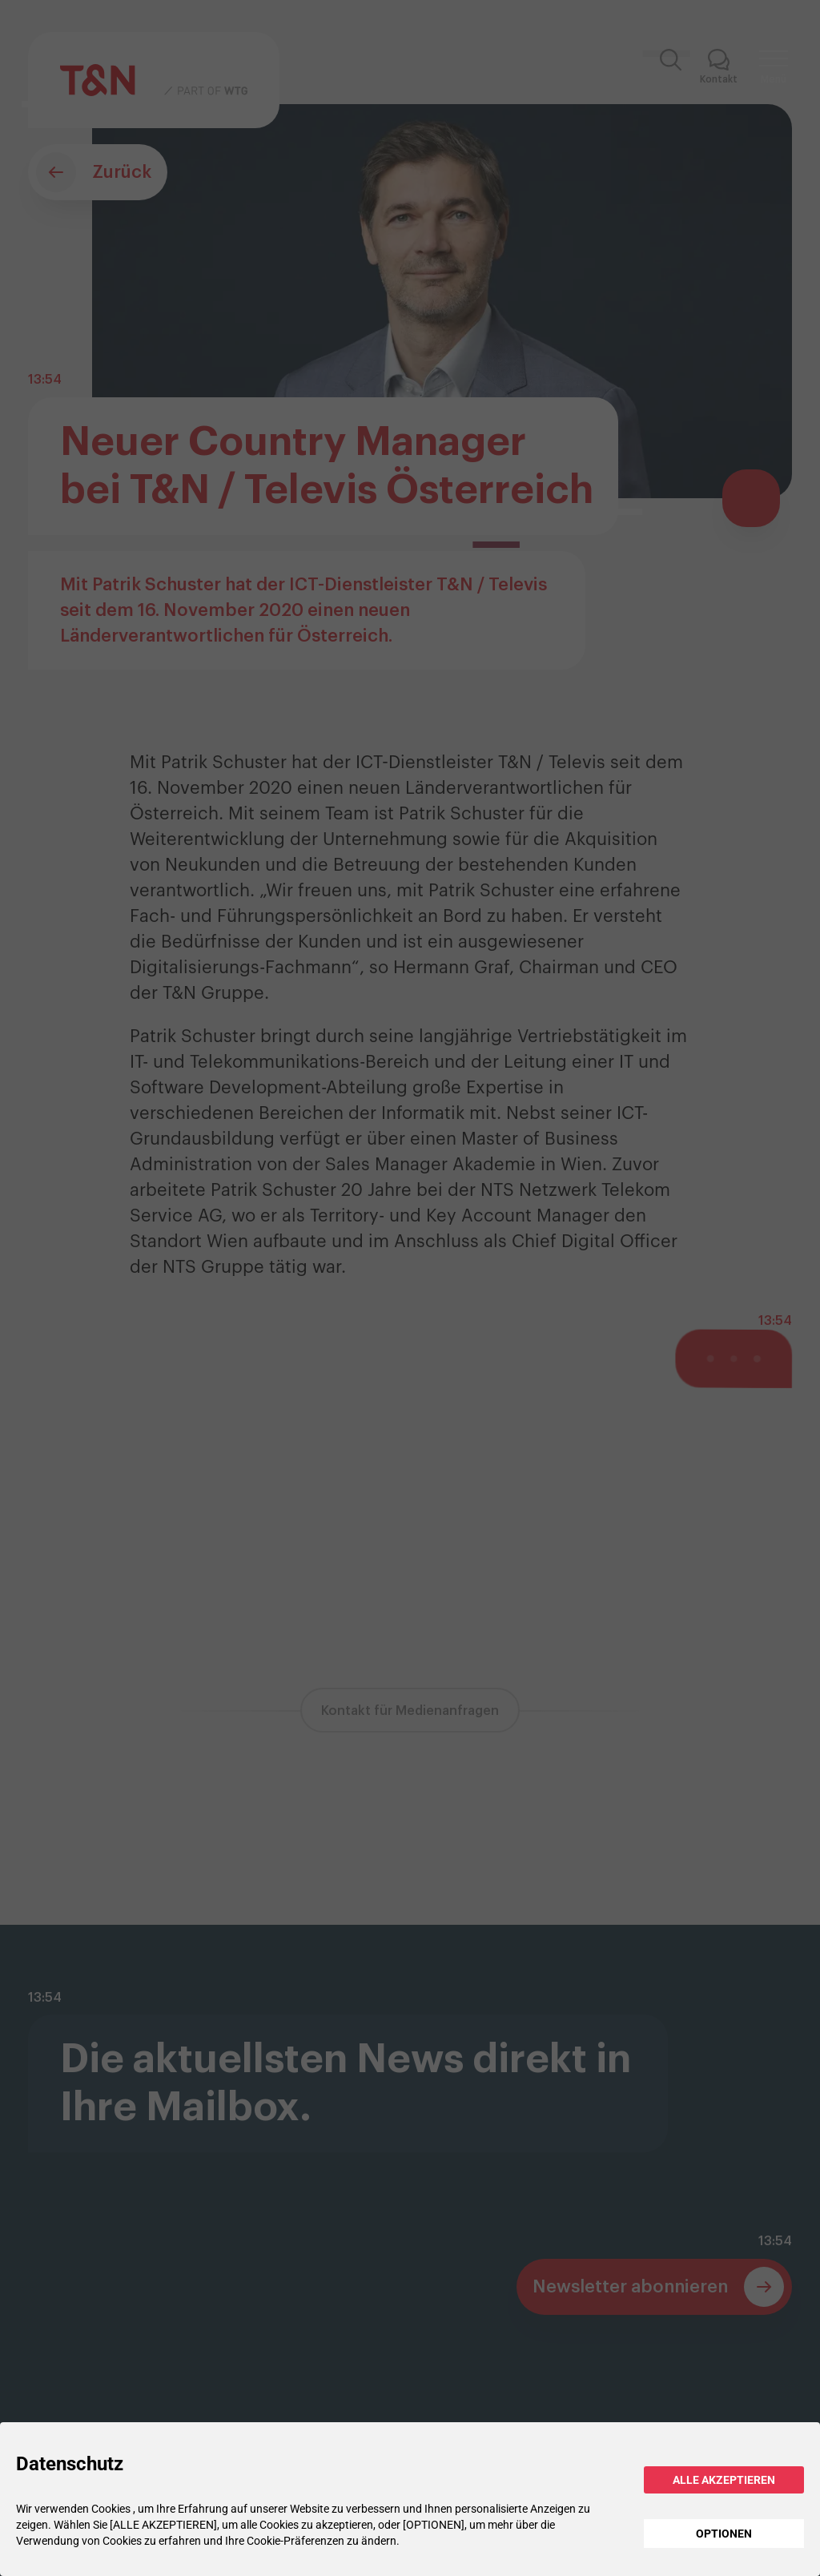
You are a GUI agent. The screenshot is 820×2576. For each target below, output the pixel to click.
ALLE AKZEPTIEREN (724, 2479)
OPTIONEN (724, 2533)
